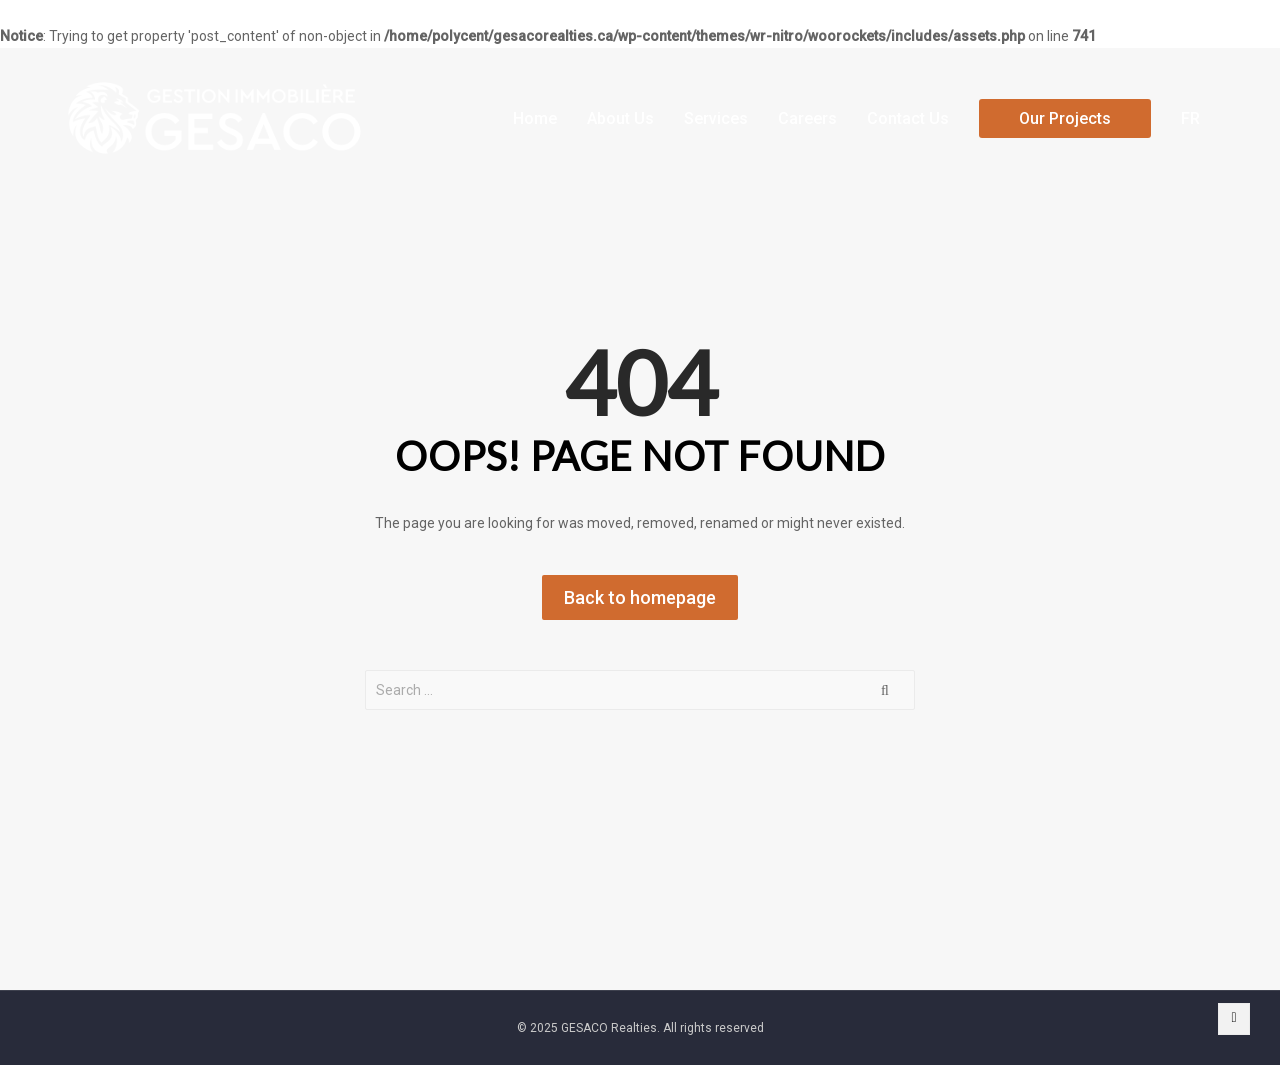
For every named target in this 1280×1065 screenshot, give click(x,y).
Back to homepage (640, 597)
